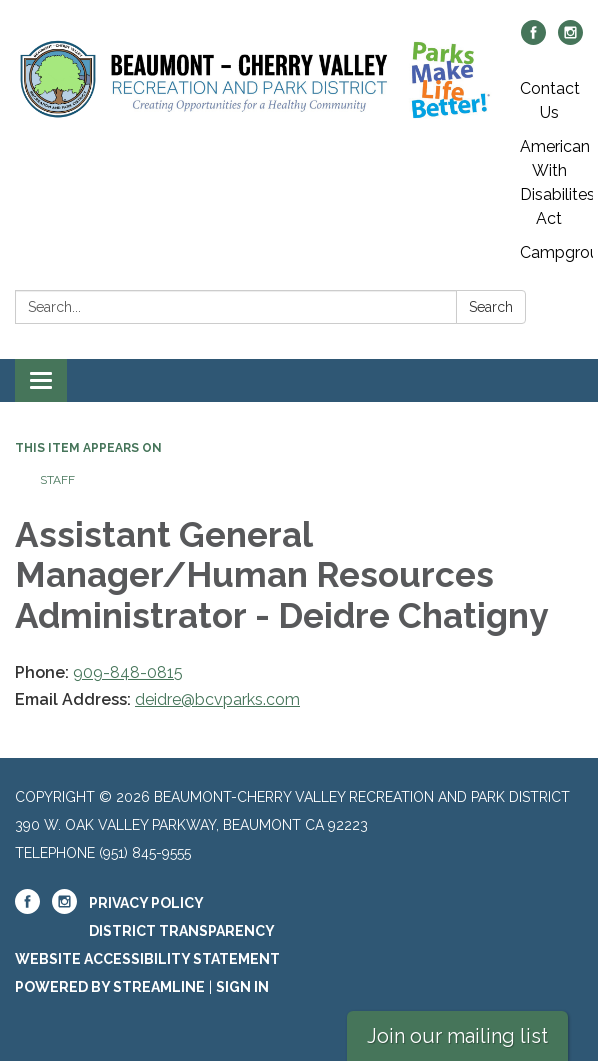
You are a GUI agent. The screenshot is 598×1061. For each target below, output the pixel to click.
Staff (57, 480)
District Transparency (182, 931)
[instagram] (570, 39)
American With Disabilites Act (556, 182)
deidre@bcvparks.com (217, 699)
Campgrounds (556, 252)
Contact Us (550, 100)
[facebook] (533, 39)
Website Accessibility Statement (147, 959)
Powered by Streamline (110, 987)
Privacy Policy (146, 903)
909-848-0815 (128, 672)
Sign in (242, 987)
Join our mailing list (457, 1036)
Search (491, 307)
